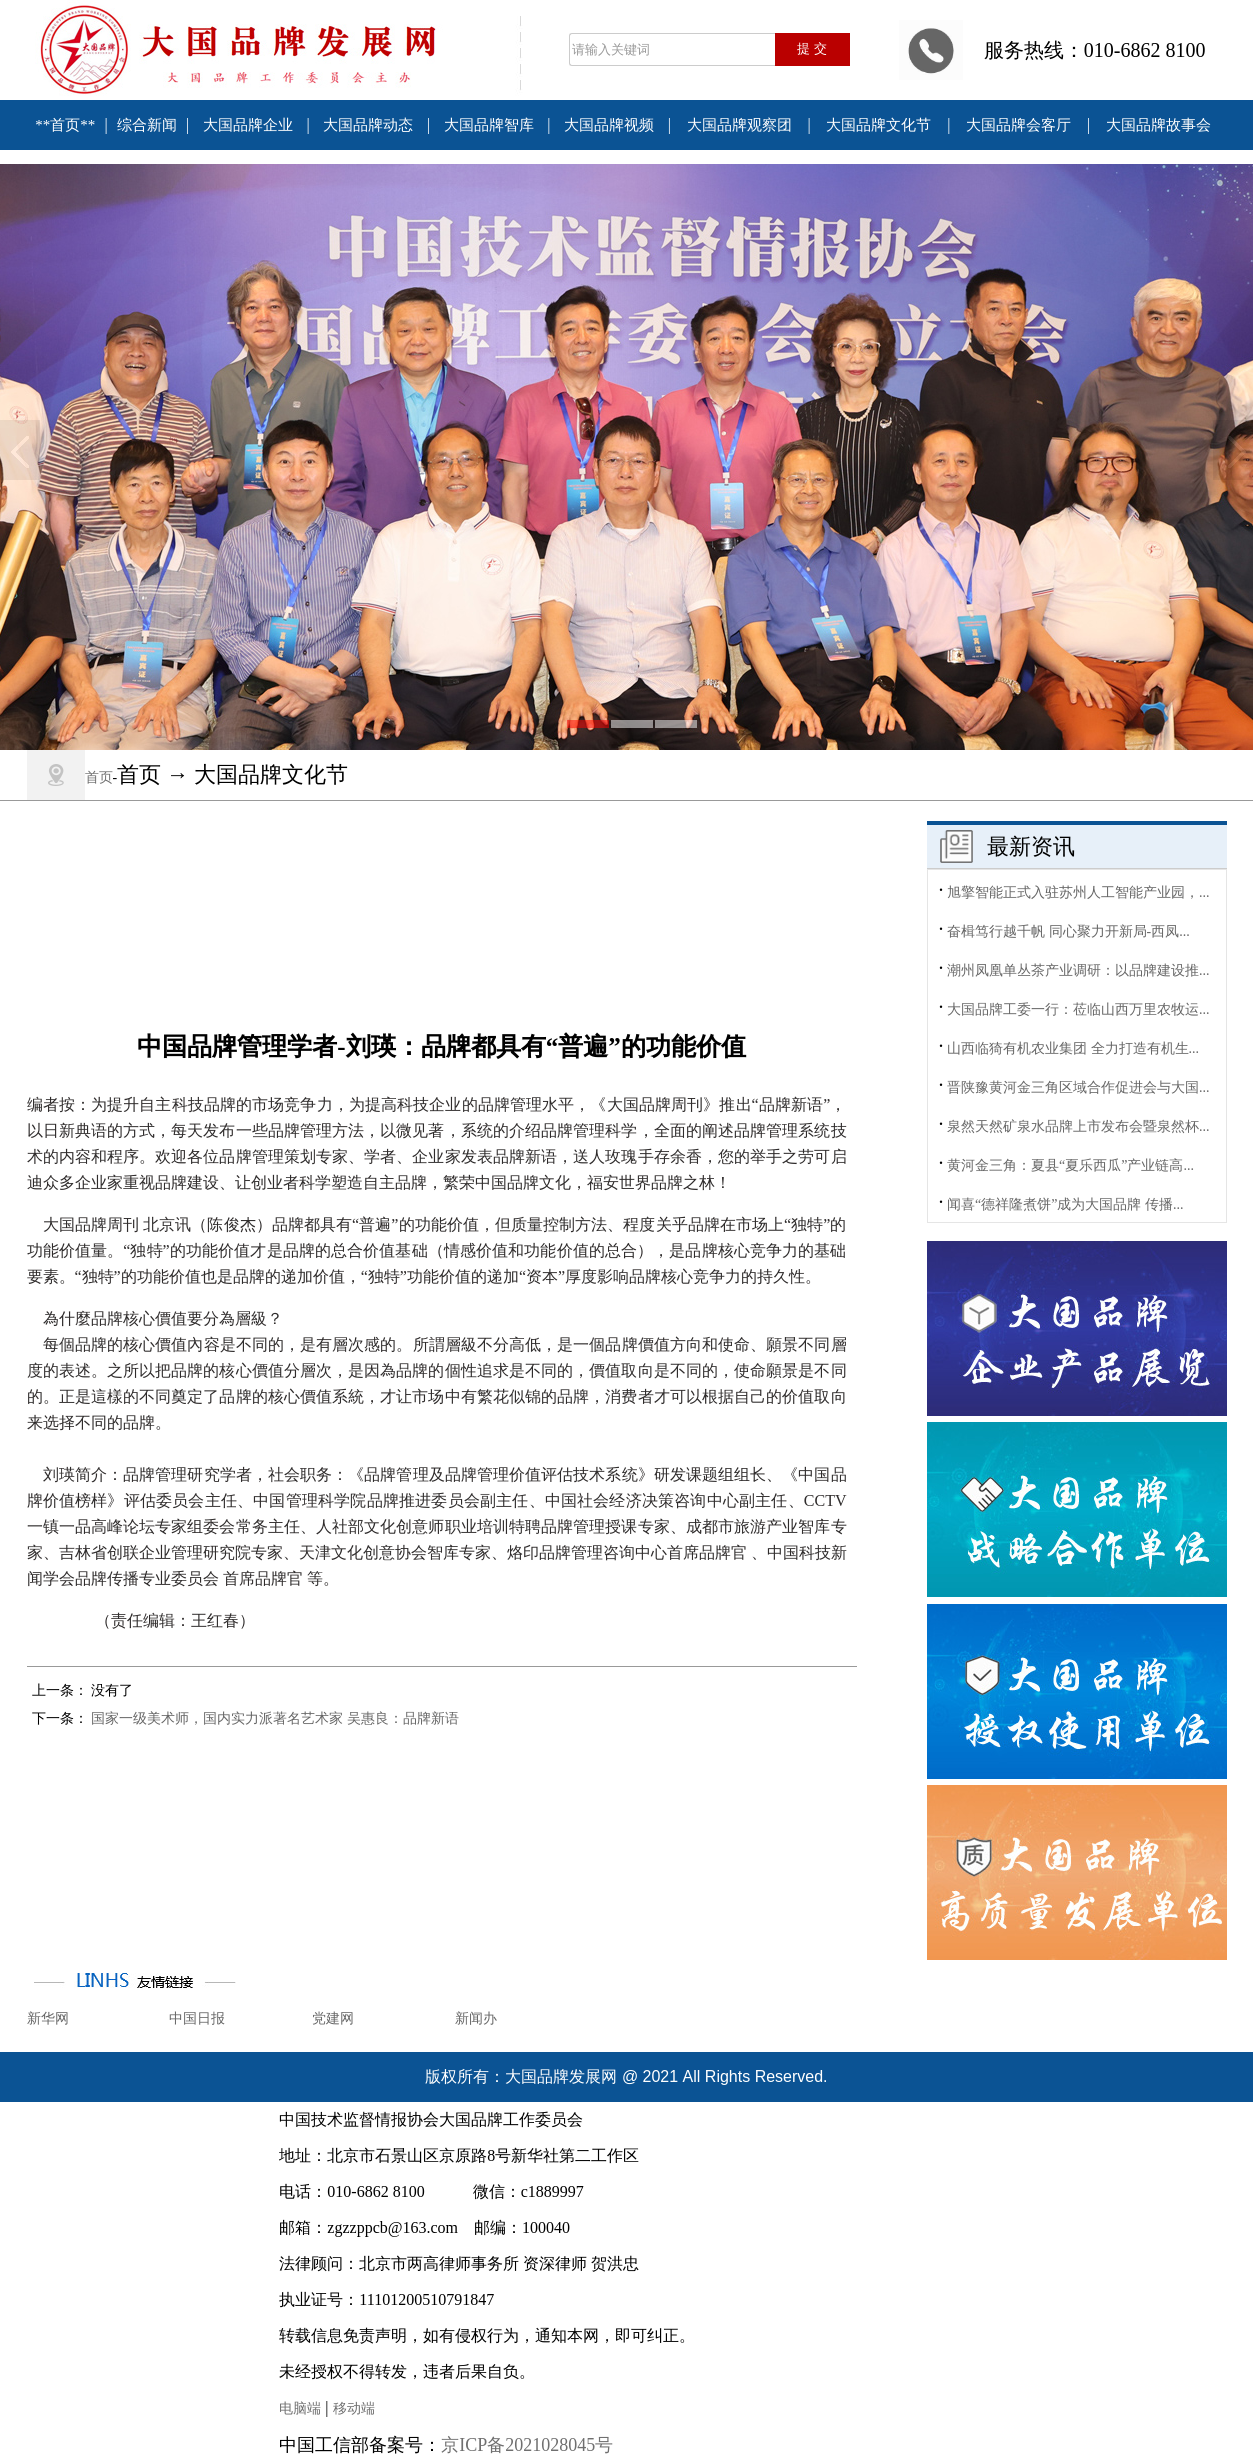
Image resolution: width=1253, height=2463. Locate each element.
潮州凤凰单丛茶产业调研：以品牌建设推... (1078, 976)
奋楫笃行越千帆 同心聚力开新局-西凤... (1068, 937)
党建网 (333, 2018)
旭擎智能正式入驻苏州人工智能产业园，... (1078, 898)
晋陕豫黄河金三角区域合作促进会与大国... (1078, 1093)
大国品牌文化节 (878, 125)
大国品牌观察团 (739, 125)
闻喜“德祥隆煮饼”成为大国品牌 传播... (1065, 1210)
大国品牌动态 (368, 125)
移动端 (354, 2408)
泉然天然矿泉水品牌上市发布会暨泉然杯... (1078, 1132)
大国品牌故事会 (1158, 125)
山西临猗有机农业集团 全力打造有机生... (1073, 1054)
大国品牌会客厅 (1018, 125)
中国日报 (197, 2018)
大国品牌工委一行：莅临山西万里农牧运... (1078, 1015)
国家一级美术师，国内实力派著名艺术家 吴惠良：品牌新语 (275, 1718)
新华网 (48, 2018)
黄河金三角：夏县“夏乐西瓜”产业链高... (1070, 1171)
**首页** (65, 125)
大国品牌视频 (609, 125)
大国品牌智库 (489, 125)
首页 (99, 777)
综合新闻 (147, 125)
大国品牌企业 (248, 125)
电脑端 (300, 2408)
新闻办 (476, 2018)
